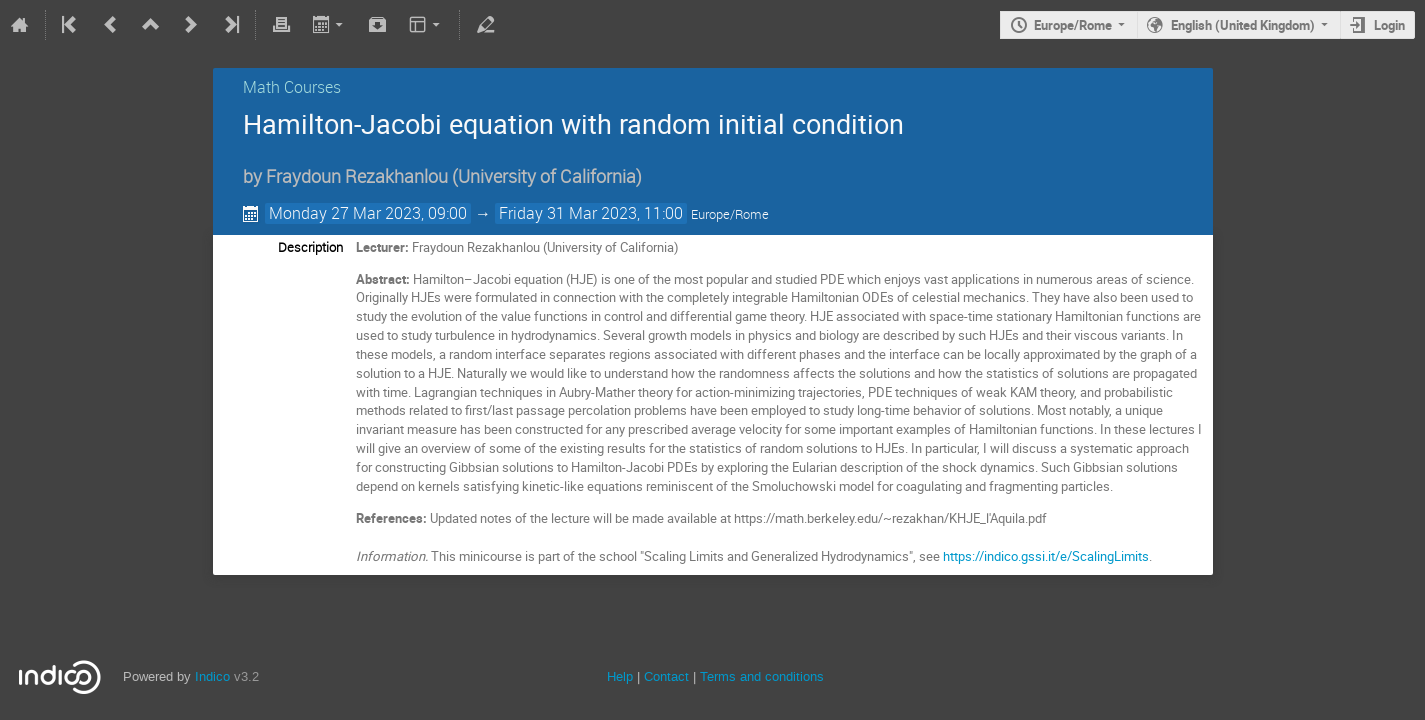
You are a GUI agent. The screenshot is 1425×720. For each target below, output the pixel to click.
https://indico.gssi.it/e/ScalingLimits (1046, 556)
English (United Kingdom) (1243, 25)
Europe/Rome (1073, 25)
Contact (666, 676)
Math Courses (292, 87)
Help (620, 676)
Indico (212, 676)
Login (1389, 25)
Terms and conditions (762, 676)
